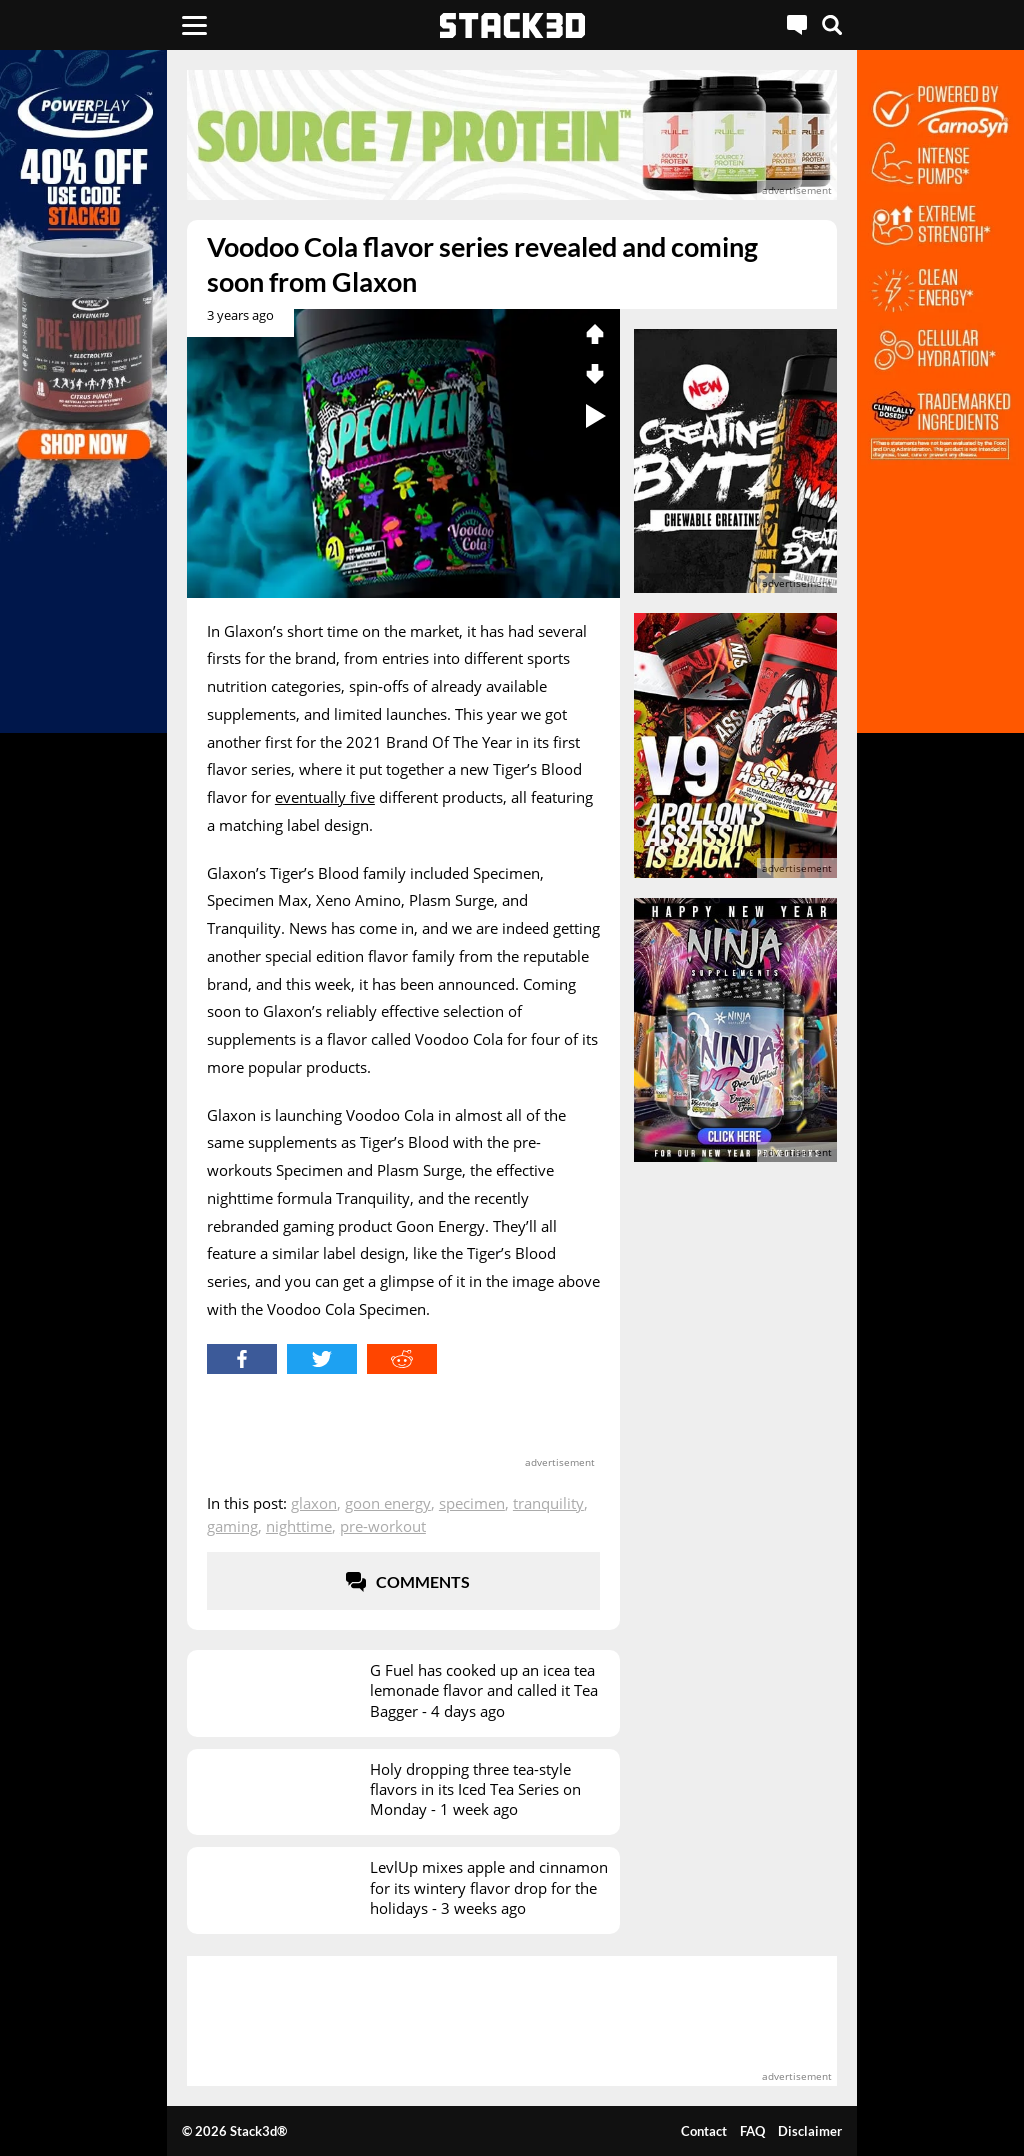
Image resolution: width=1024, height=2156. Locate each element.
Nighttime (299, 1526)
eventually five (325, 797)
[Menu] (194, 25)
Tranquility (548, 1503)
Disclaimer (810, 2131)
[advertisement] (512, 135)
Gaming (232, 1526)
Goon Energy (388, 1503)
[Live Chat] (797, 25)
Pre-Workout (383, 1526)
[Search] (832, 25)
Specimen (472, 1503)
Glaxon (314, 1503)
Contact (704, 2131)
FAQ (752, 2131)
